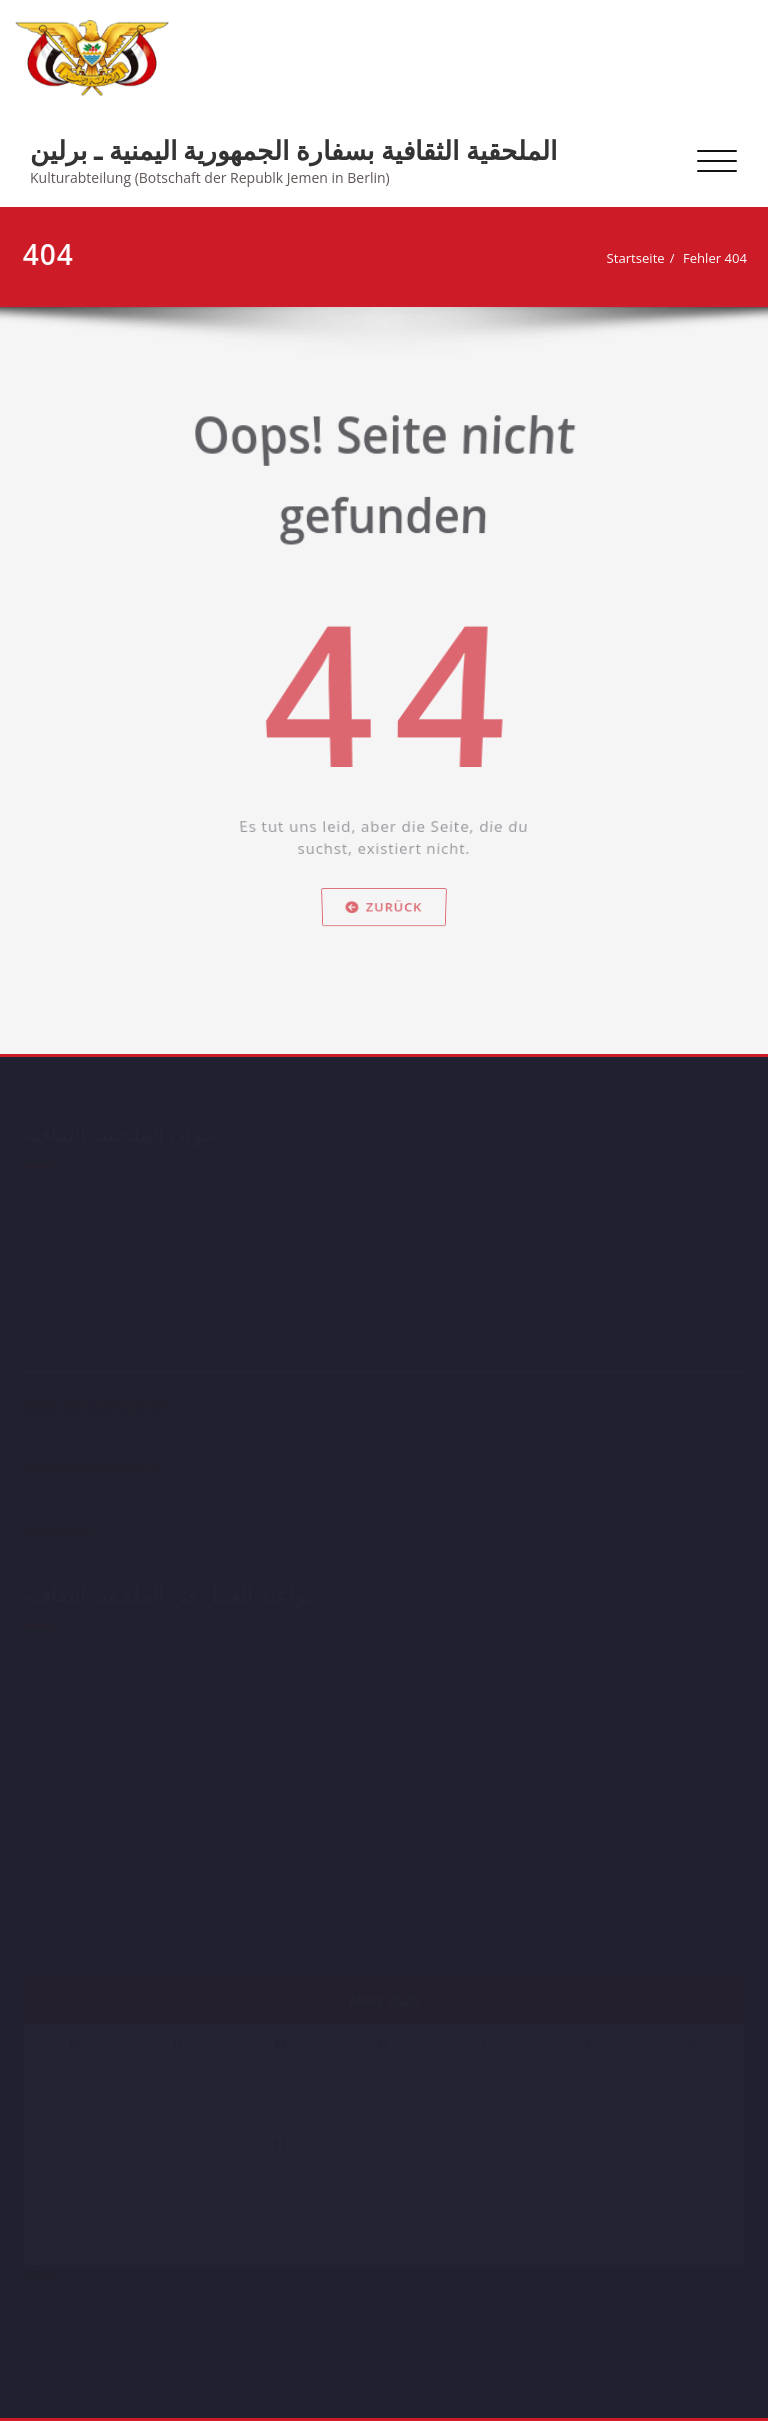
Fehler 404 (720, 258)
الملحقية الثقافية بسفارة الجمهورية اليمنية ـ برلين (293, 150)
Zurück (384, 927)
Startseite (641, 258)
